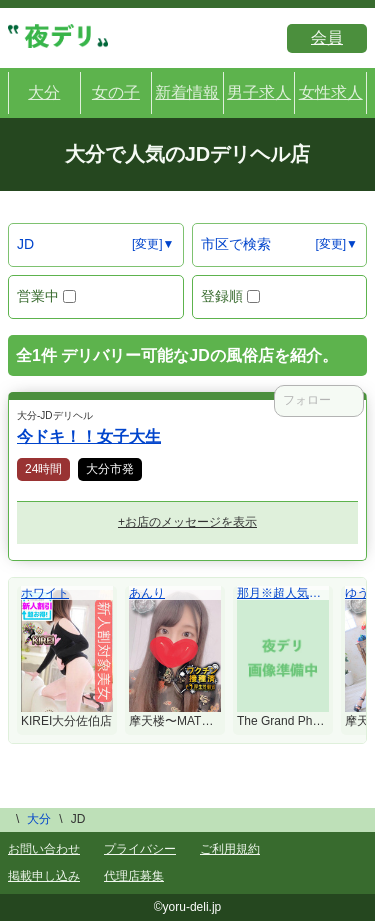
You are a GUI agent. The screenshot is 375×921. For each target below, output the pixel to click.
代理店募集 (134, 876)
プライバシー (140, 849)
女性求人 (331, 92)
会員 (327, 37)
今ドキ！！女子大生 (89, 436)
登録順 (230, 296)
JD (25, 244)
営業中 (46, 296)
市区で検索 (236, 244)
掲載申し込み (44, 876)
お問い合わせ (44, 849)
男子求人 (259, 92)
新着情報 (187, 92)
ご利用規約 (230, 849)
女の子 (116, 92)
